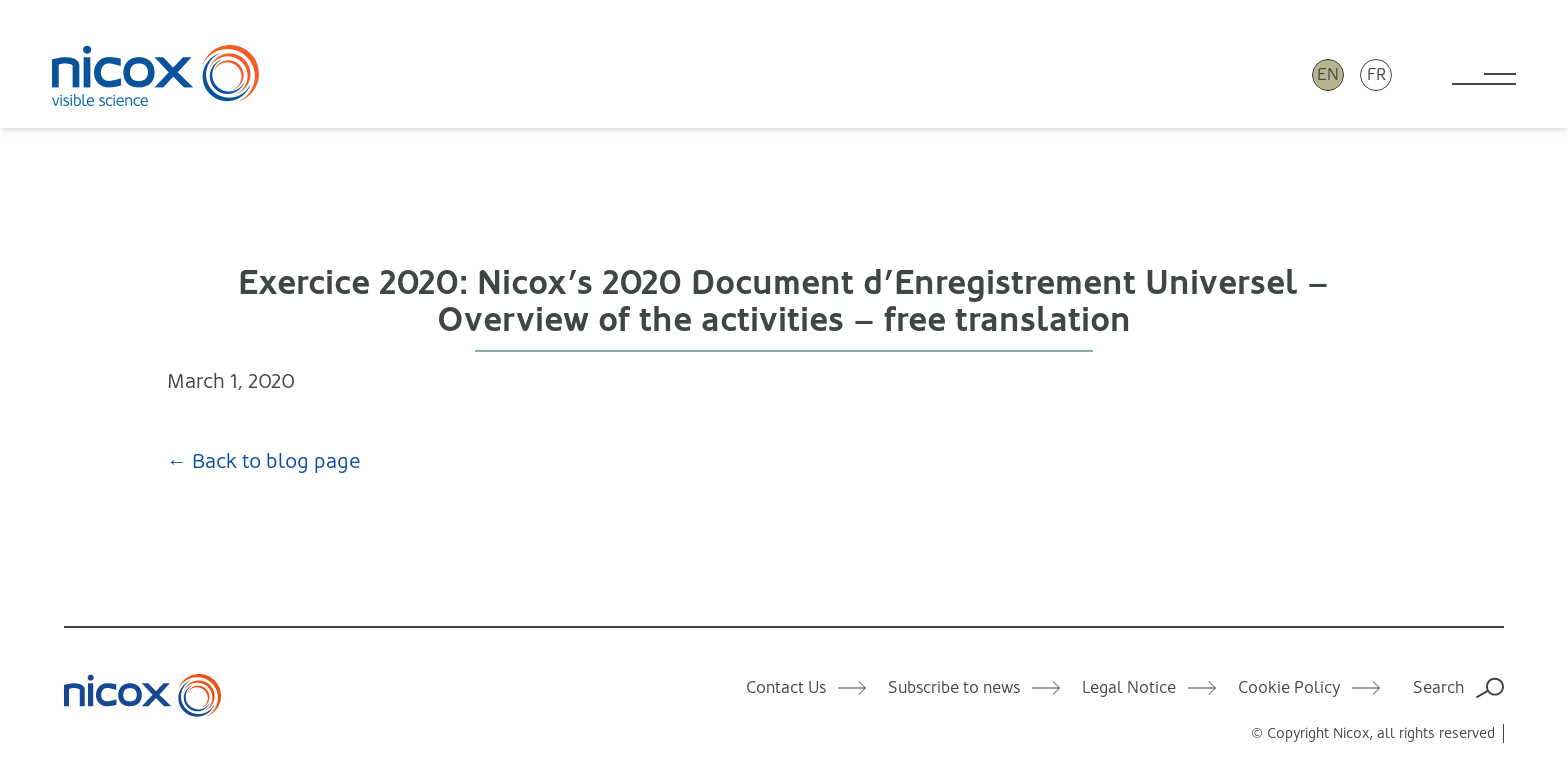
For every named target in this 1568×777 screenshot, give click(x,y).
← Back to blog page (264, 461)
